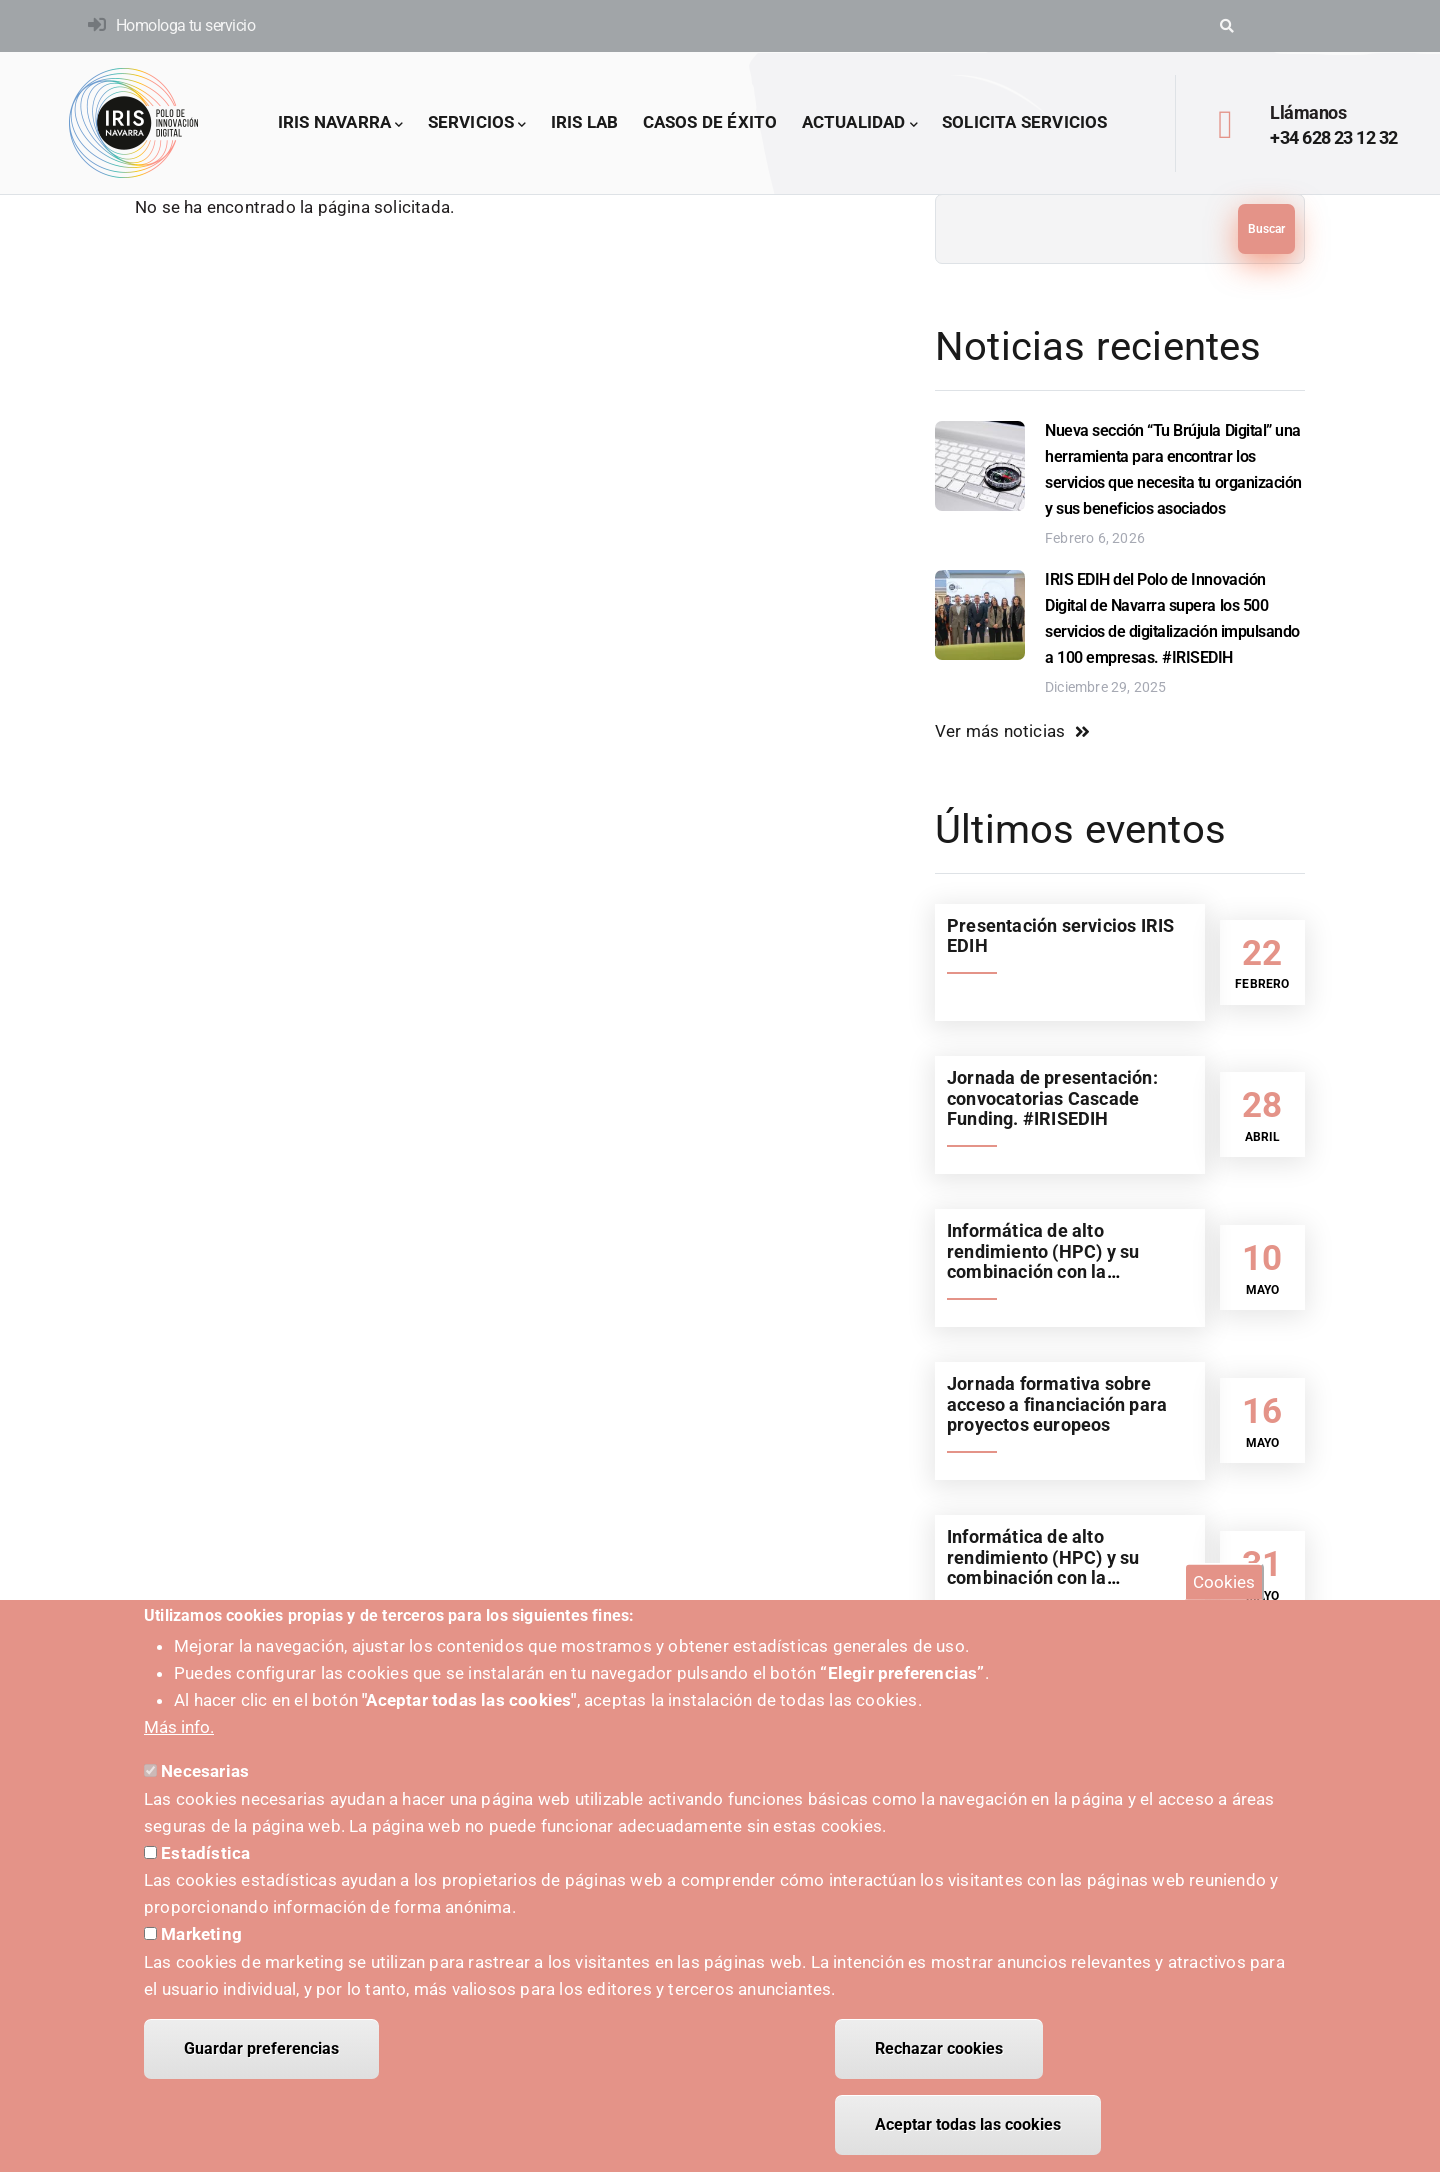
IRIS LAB (585, 122)
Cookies (1224, 1584)
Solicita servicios (1025, 122)
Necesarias (205, 1773)
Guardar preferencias (261, 2050)
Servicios (477, 123)
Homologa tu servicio (185, 25)
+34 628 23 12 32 (1333, 137)
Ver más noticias (1000, 731)
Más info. (179, 1729)
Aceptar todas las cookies (968, 2126)
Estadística (205, 1855)
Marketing (201, 1936)
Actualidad (860, 123)
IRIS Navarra (341, 123)
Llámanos (1308, 112)
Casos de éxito (710, 122)
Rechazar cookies (939, 2050)
